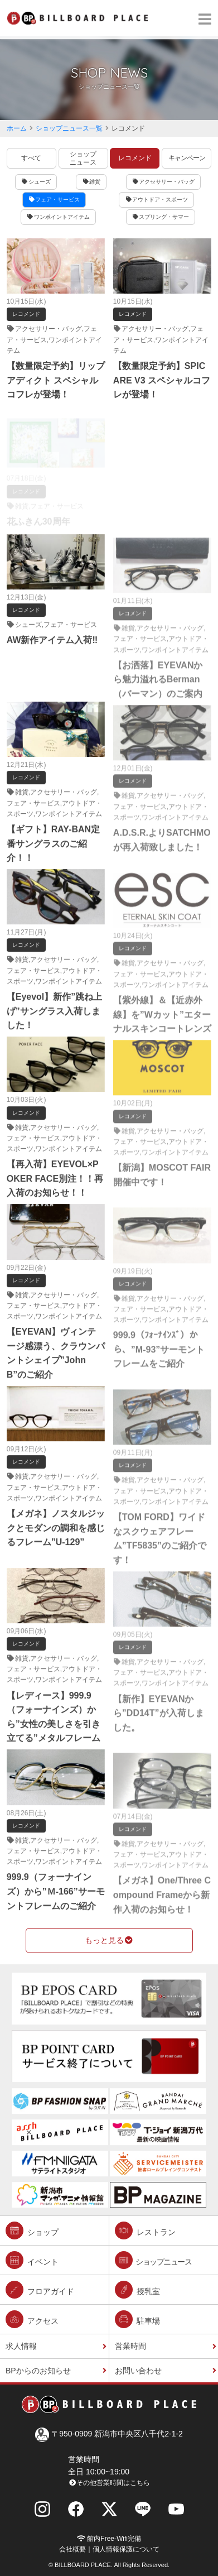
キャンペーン (186, 158)
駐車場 (137, 2319)
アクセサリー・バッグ (163, 182)
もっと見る (109, 1940)
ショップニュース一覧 (69, 128)
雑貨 (91, 182)
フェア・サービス (54, 199)
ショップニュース (83, 158)
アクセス (32, 2319)
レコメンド (135, 158)
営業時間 (130, 2346)
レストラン (145, 2230)
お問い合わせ (138, 2370)
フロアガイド (40, 2290)
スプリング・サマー (161, 217)
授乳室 (137, 2290)
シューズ (36, 182)
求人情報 (21, 2346)
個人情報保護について (126, 2549)
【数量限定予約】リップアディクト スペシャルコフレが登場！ (56, 380)
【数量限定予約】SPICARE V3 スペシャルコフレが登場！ (161, 380)
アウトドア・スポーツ (156, 199)
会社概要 (72, 2549)
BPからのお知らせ (38, 2370)
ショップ (32, 2230)
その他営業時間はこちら (109, 2483)
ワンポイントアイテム (58, 217)
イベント (32, 2260)
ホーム (17, 128)
